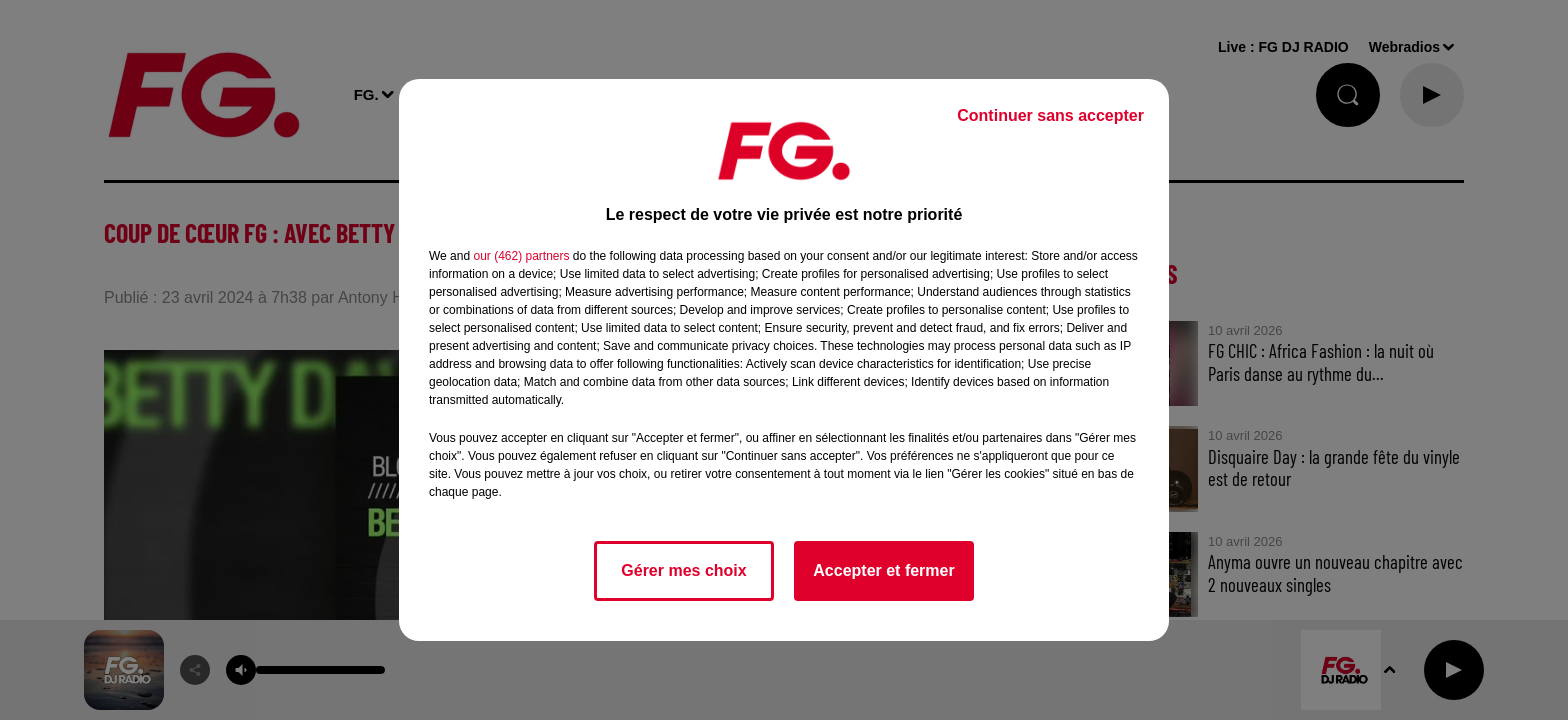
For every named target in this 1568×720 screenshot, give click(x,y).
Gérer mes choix (683, 570)
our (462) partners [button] (521, 256)
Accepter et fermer (883, 570)
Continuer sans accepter (1050, 115)
